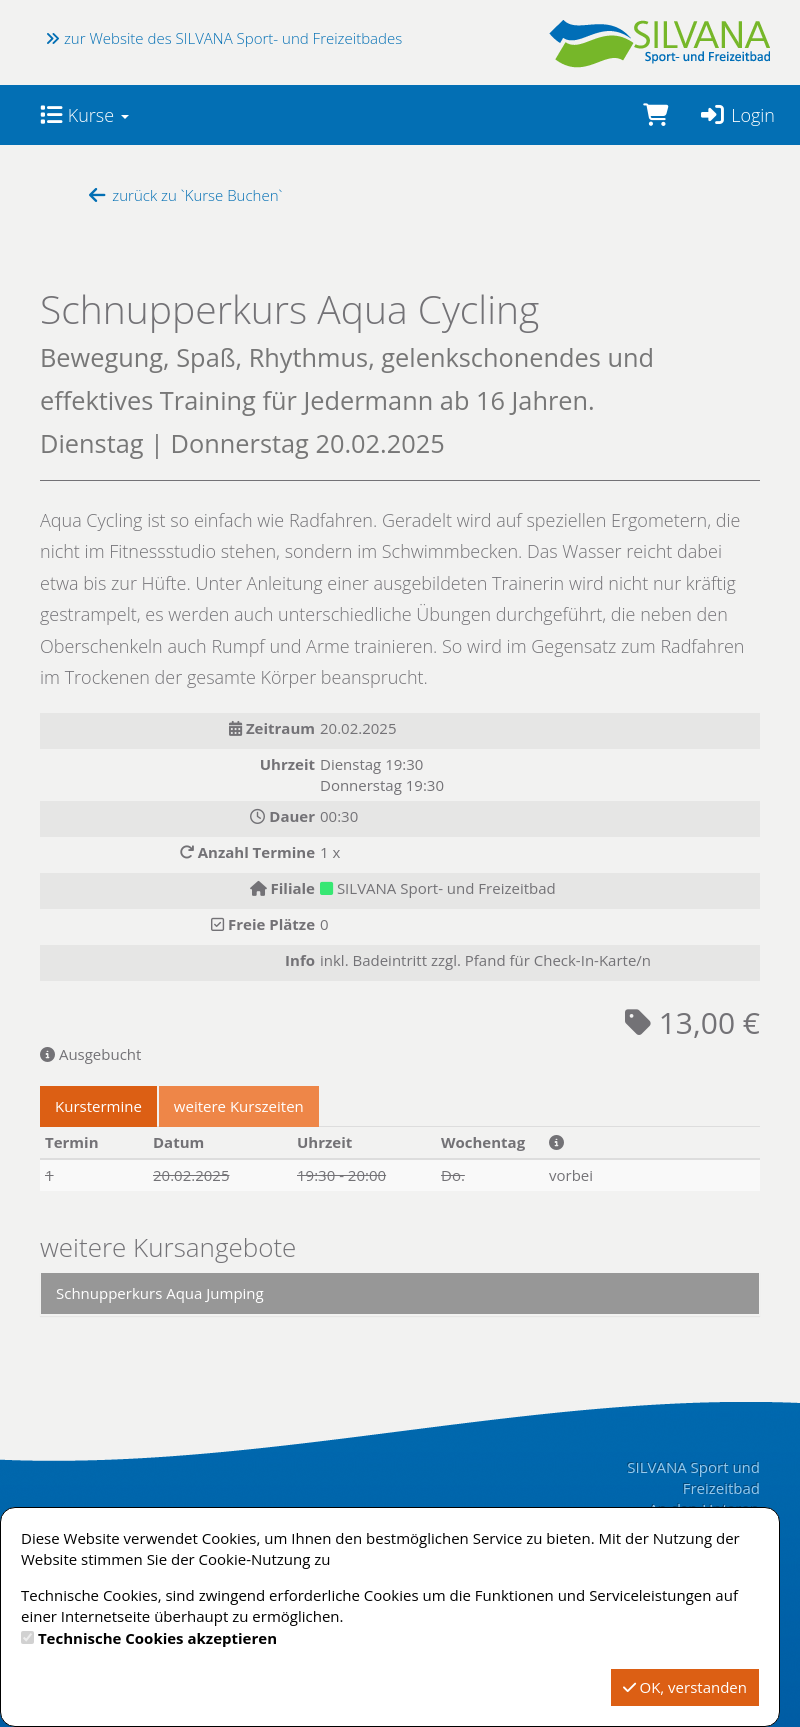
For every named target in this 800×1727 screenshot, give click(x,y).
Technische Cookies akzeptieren (157, 1638)
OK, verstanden (685, 1687)
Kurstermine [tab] (98, 1106)
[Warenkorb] (655, 115)
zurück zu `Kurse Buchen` (183, 195)
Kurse (84, 115)
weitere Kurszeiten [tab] (239, 1106)
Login (736, 115)
